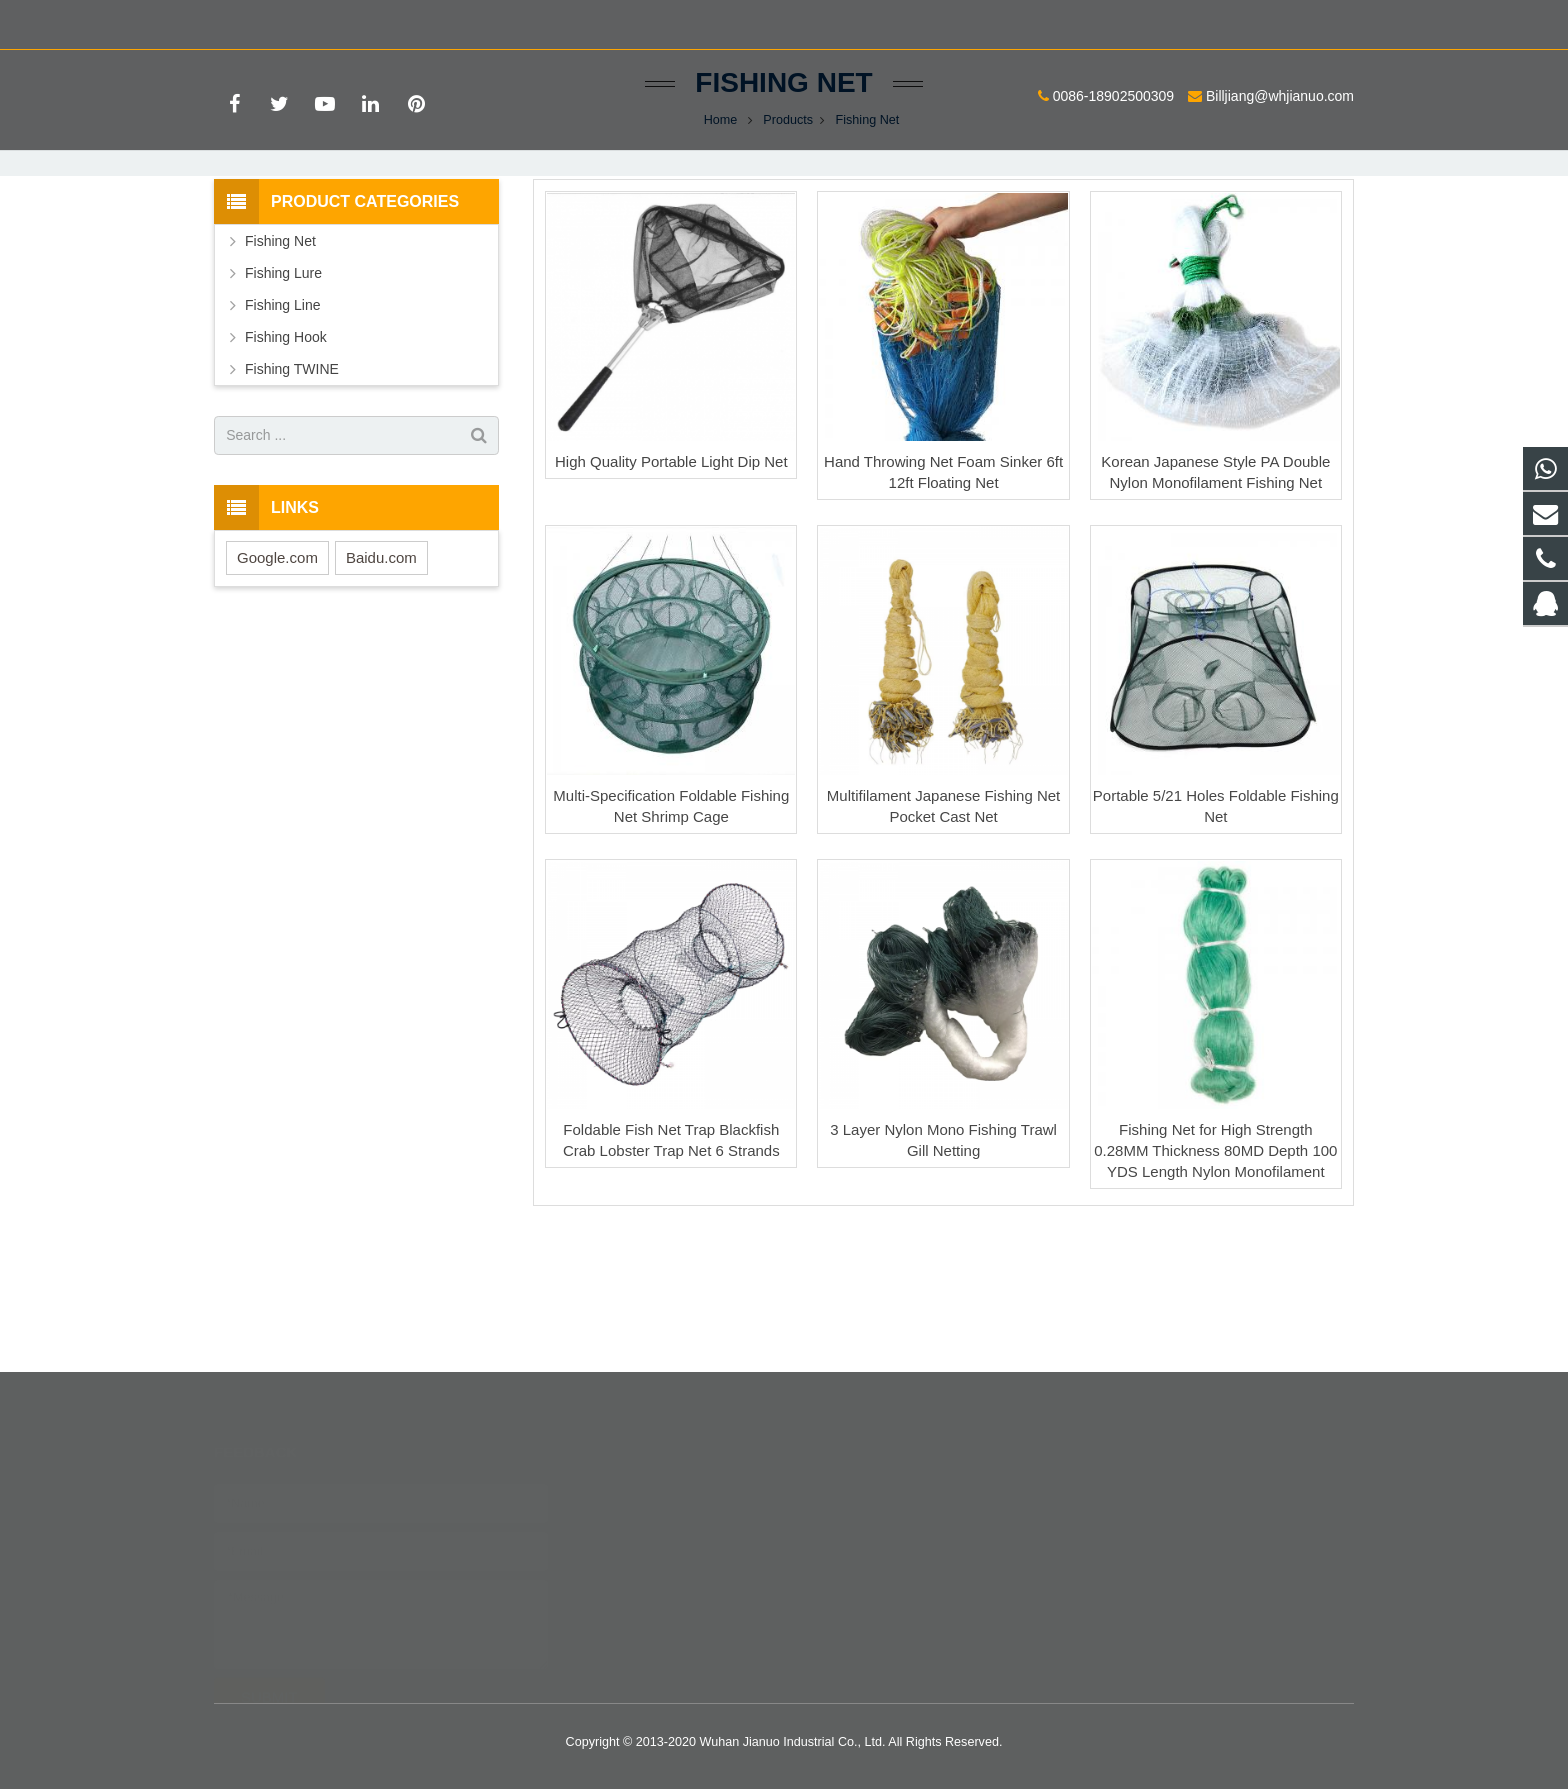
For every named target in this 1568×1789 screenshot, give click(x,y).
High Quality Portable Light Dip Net (671, 581)
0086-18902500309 (289, 21)
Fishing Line (283, 425)
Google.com (277, 677)
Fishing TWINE (292, 489)
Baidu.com (381, 677)
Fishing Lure (283, 393)
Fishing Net (783, 202)
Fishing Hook (286, 457)
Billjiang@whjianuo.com (456, 21)
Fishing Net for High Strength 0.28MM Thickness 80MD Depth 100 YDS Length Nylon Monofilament (1215, 1271)
